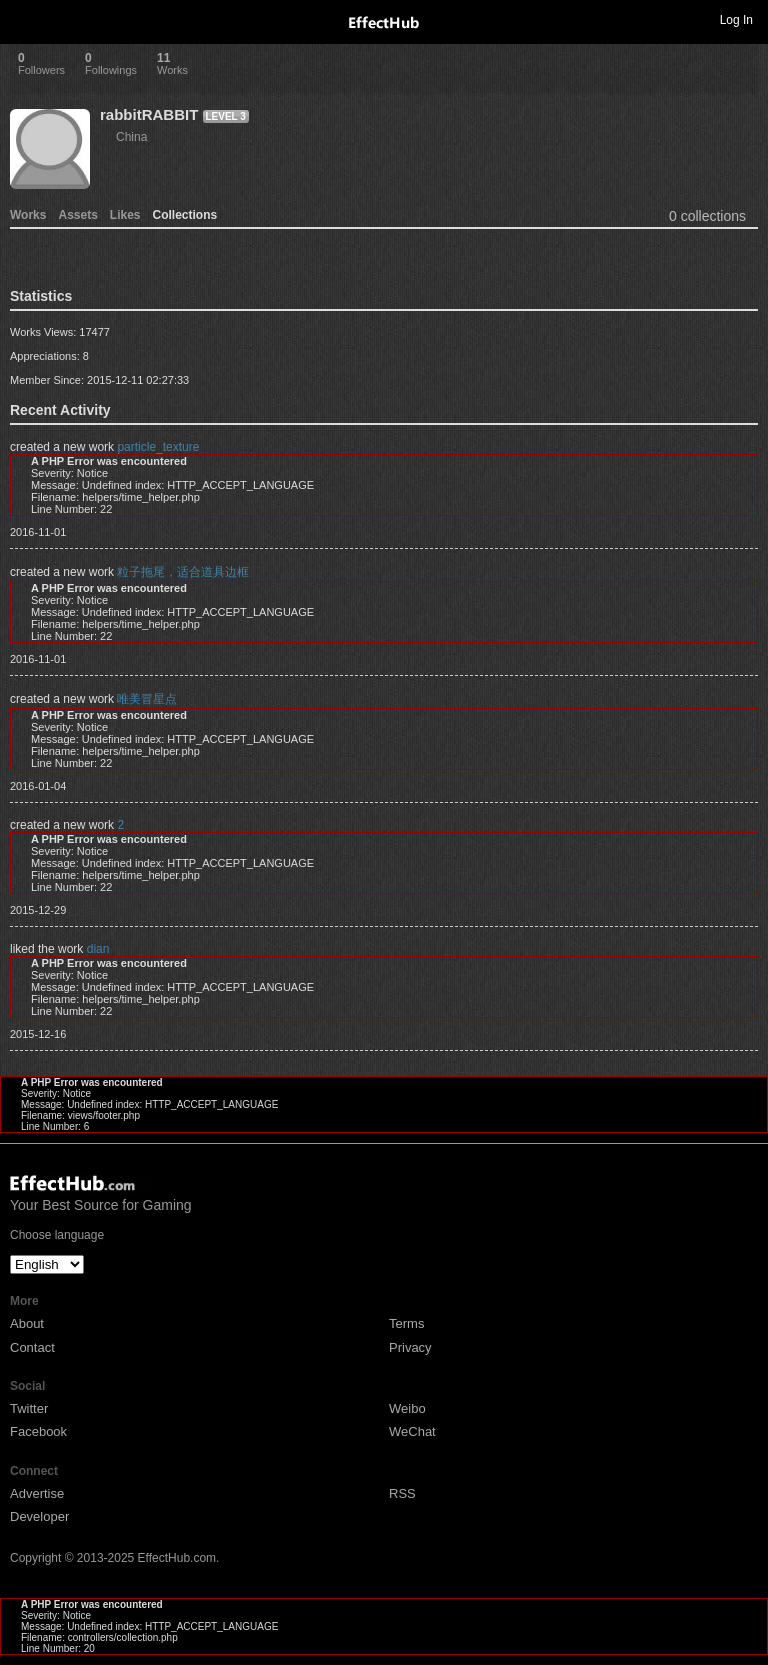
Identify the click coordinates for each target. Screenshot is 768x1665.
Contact (32, 1347)
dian (98, 949)
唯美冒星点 (147, 699)
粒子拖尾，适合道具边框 (183, 572)
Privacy (410, 1347)
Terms (406, 1323)
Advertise (37, 1493)
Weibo (407, 1408)
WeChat (412, 1431)
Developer (39, 1516)
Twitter (29, 1408)
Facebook (38, 1431)
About (27, 1323)
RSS (402, 1493)
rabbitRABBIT (149, 114)
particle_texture (158, 447)
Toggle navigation (24, 19)
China (131, 137)
